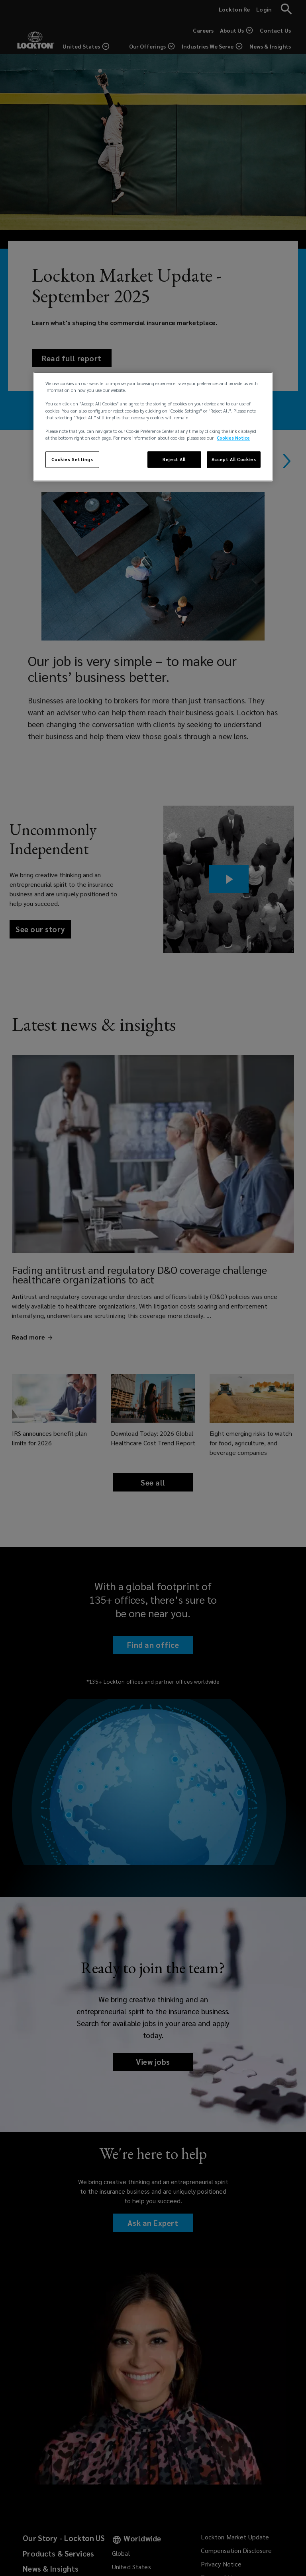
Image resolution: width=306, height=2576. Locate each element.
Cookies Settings (72, 459)
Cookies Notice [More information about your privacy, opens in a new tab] (233, 438)
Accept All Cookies (234, 459)
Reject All (174, 459)
